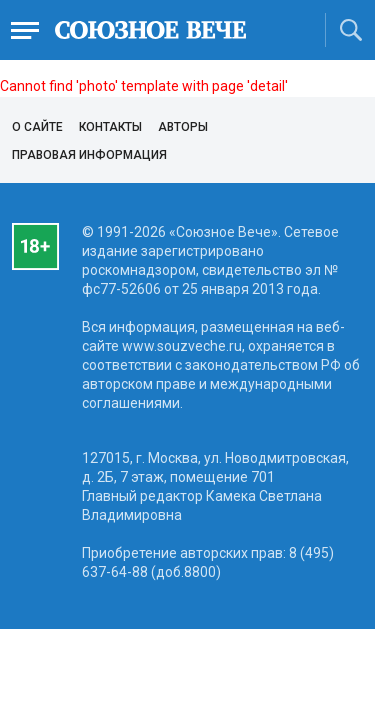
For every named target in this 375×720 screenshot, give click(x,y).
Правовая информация (89, 155)
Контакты (110, 127)
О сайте (37, 127)
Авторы (183, 127)
